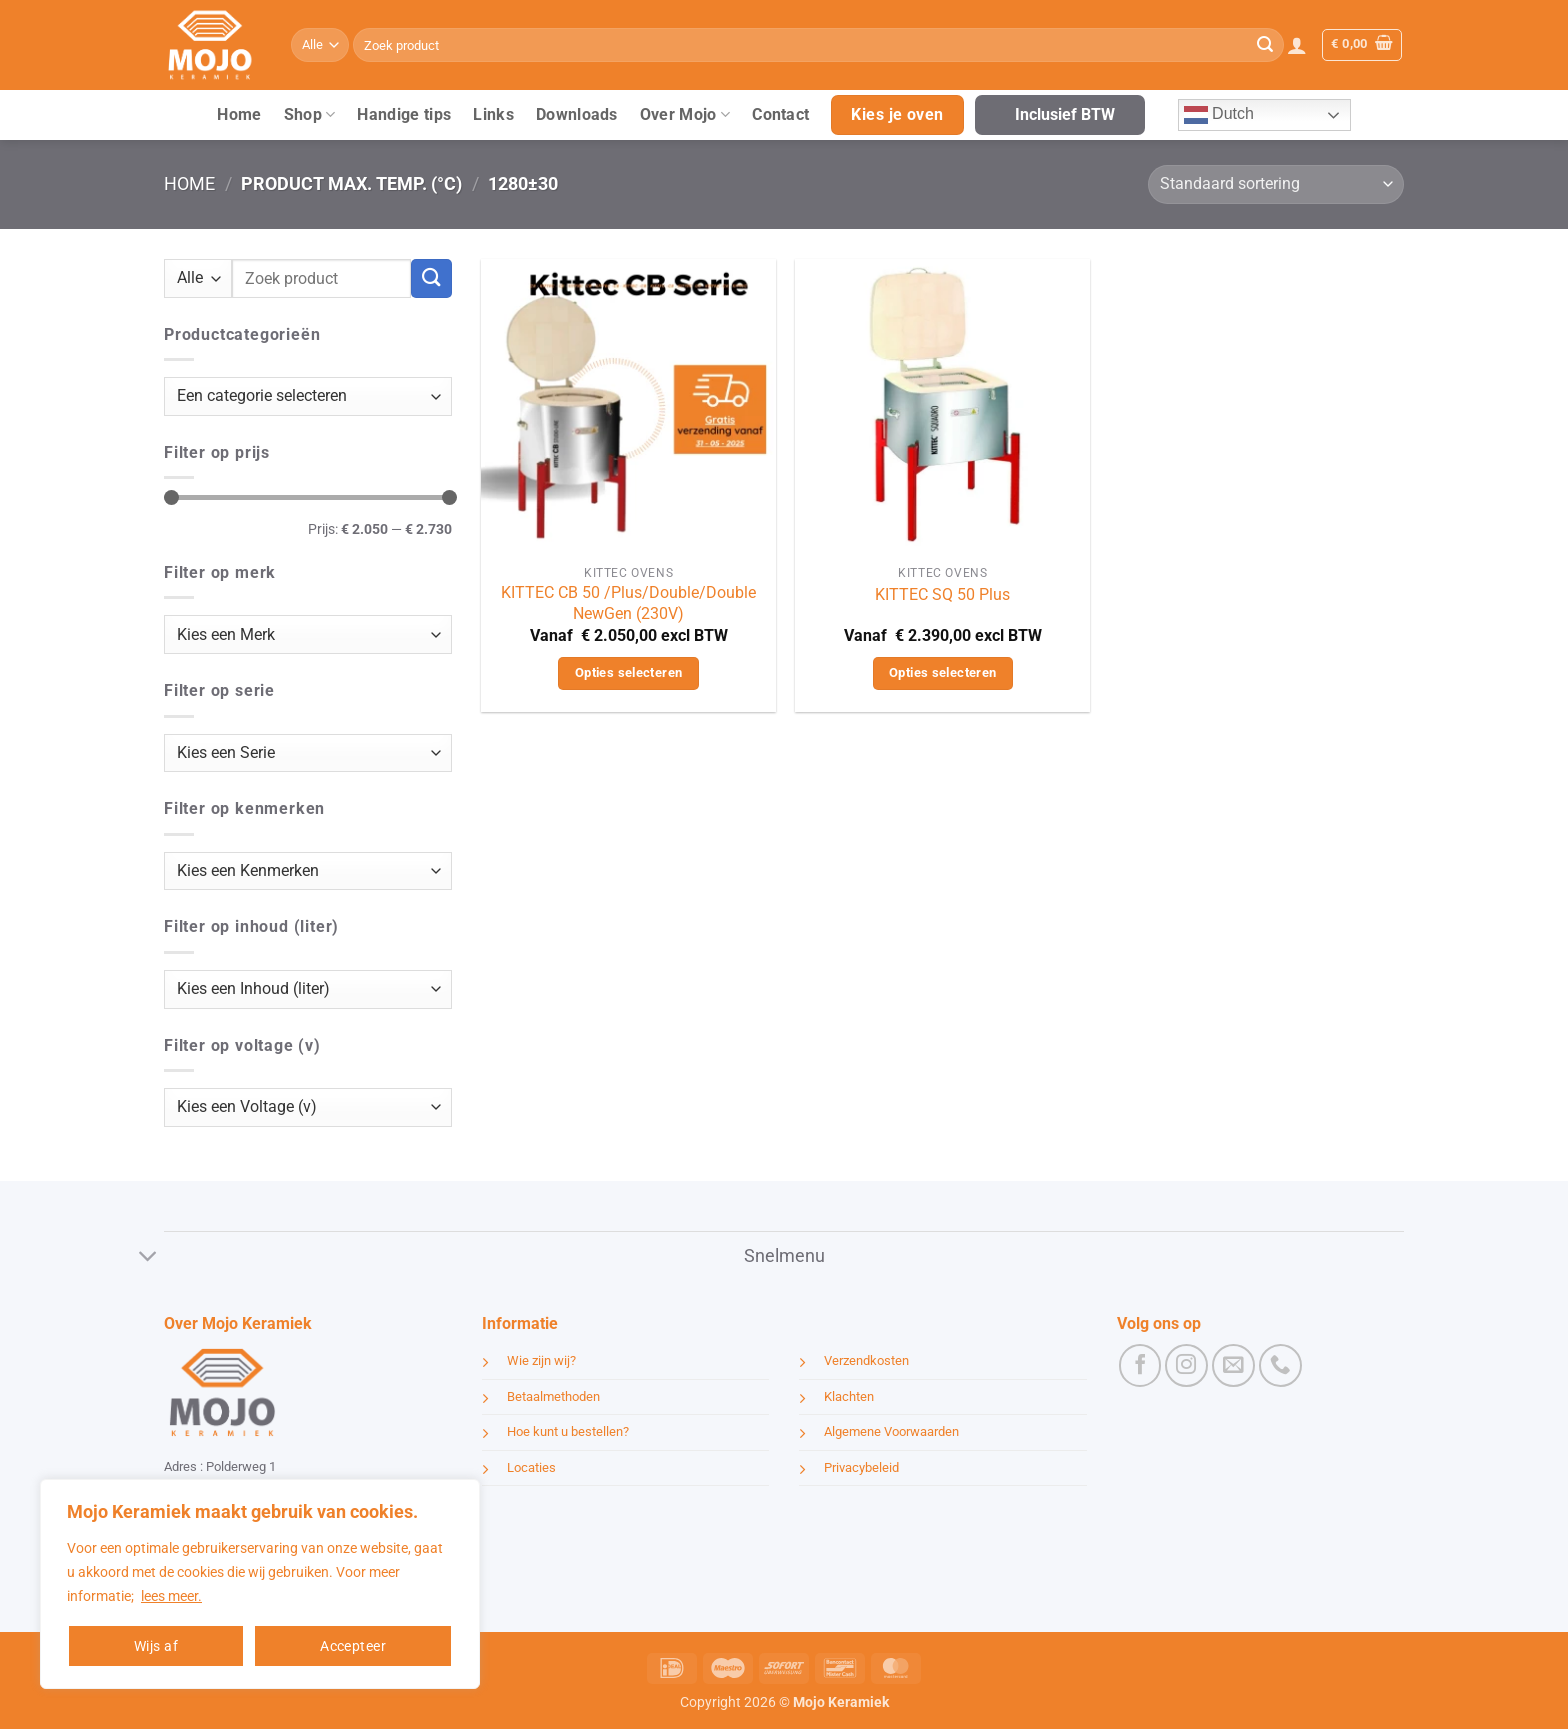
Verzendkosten (866, 1360)
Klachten (849, 1396)
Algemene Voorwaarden (891, 1431)
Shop (310, 115)
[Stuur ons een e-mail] (1233, 1365)
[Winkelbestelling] (1276, 184)
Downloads (577, 114)
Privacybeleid (861, 1467)
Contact (780, 114)
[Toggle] (148, 1258)
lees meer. (171, 1596)
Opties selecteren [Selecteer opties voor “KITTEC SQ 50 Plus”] (943, 672)
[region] (260, 1584)
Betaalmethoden (553, 1396)
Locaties (531, 1467)
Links (493, 114)
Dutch (1219, 115)
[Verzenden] (1265, 45)
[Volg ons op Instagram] (1186, 1365)
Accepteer (353, 1646)
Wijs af (156, 1646)
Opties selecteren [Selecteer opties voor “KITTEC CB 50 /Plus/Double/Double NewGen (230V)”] (629, 672)
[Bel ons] (1280, 1365)
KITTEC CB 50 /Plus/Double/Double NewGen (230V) (628, 603)
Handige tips (404, 114)
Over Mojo (685, 115)
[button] (1297, 45)
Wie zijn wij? (541, 1360)
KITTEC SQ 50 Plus (942, 594)
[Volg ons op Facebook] (1140, 1365)
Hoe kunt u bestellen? (568, 1431)
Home (239, 114)
